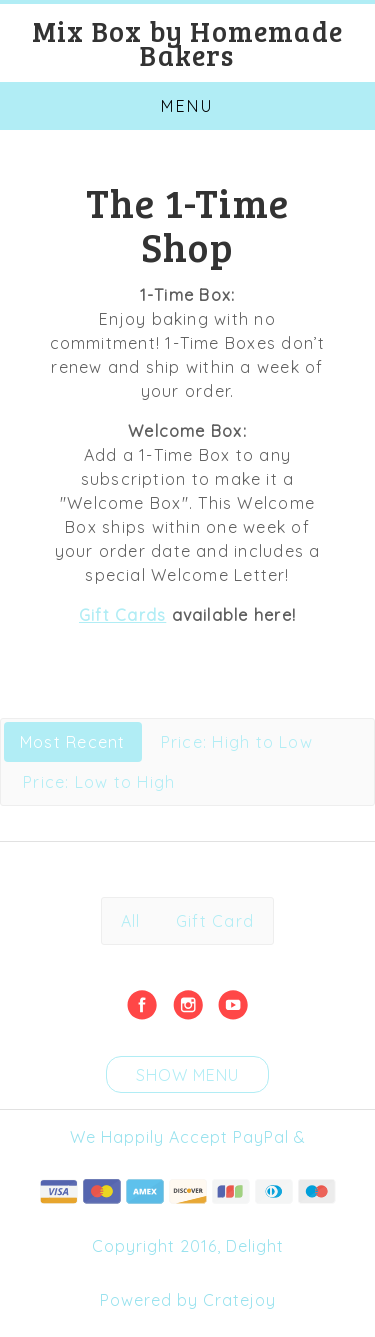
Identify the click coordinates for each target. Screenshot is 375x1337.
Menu (187, 106)
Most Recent (73, 742)
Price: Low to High (99, 782)
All (131, 921)
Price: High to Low (237, 742)
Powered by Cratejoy (188, 1300)
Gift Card (215, 921)
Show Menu (187, 1075)
